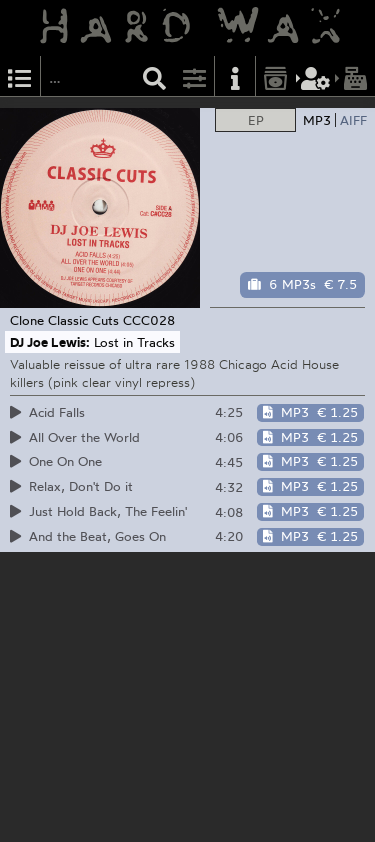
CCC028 (149, 320)
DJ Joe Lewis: (50, 342)
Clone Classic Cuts (64, 320)
